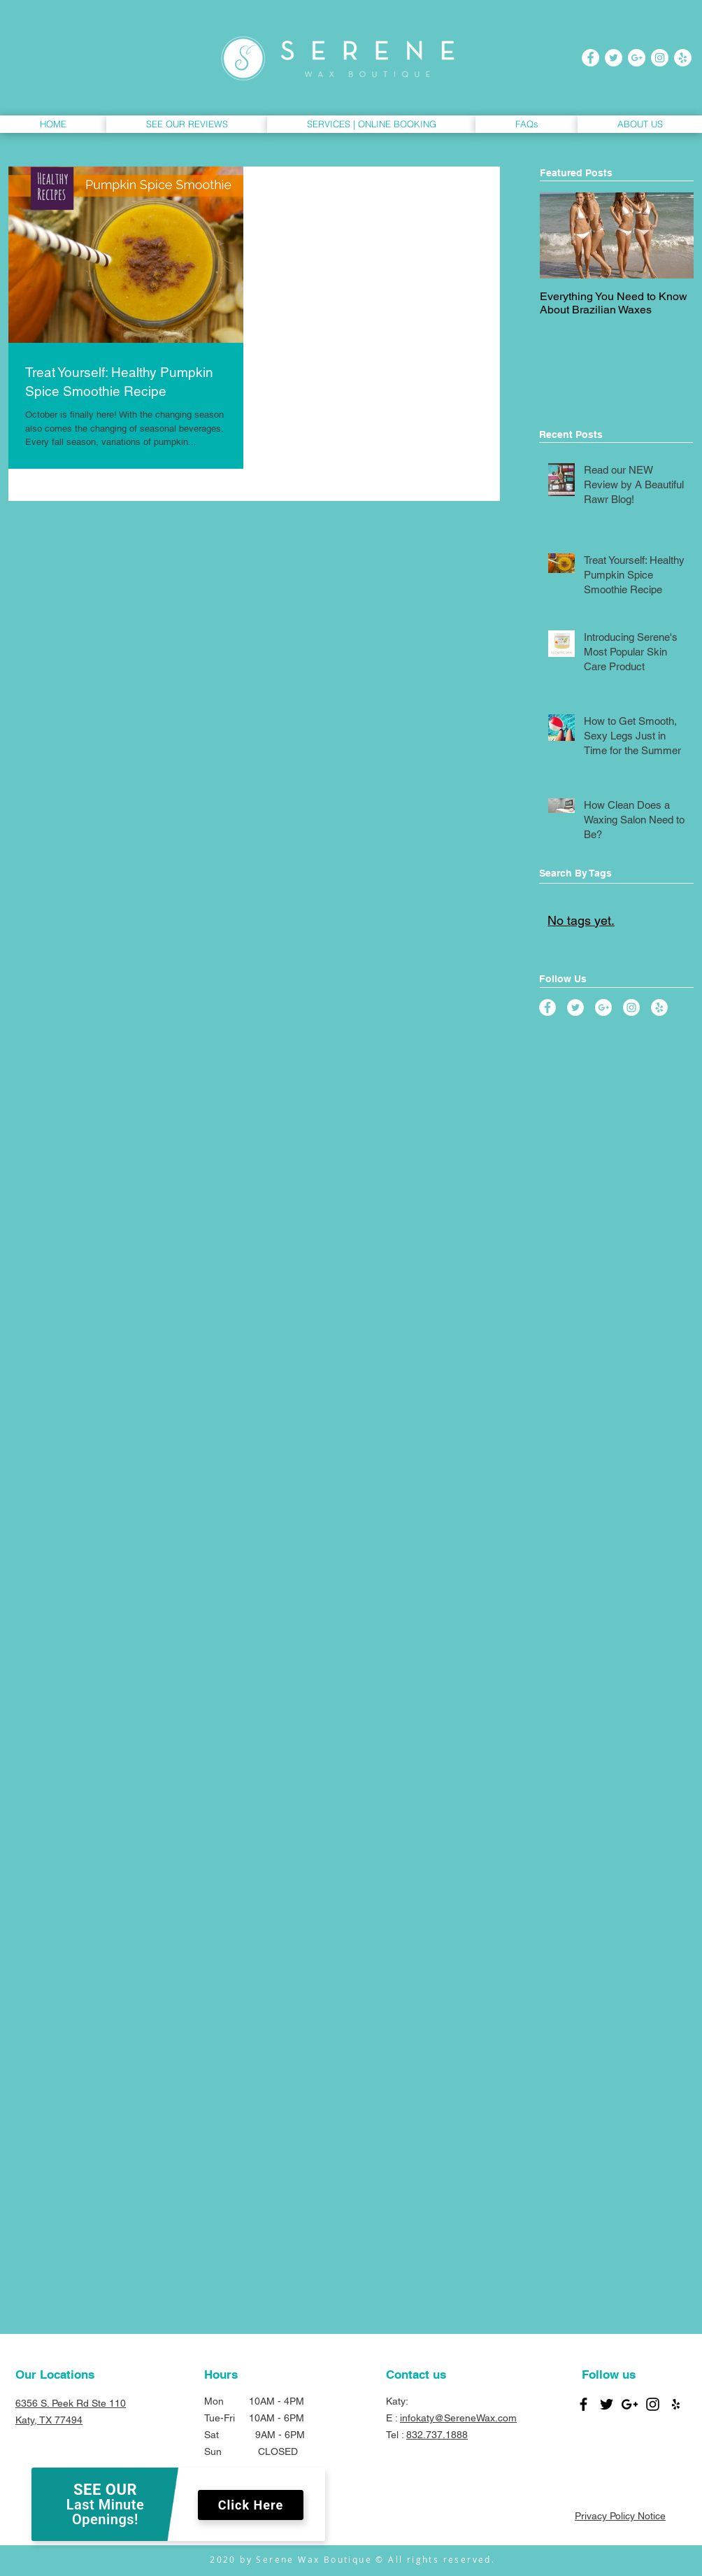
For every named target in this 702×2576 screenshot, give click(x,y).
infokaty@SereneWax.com (458, 2417)
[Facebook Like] (609, 2484)
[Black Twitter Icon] (606, 2404)
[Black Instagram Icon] (652, 2404)
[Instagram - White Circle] (659, 57)
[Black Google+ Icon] (629, 2404)
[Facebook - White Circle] (590, 57)
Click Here (250, 2505)
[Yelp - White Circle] (683, 57)
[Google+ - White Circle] (636, 57)
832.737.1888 (437, 2434)
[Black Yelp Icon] (676, 2404)
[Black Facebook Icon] (583, 2404)
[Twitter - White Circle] (613, 57)
